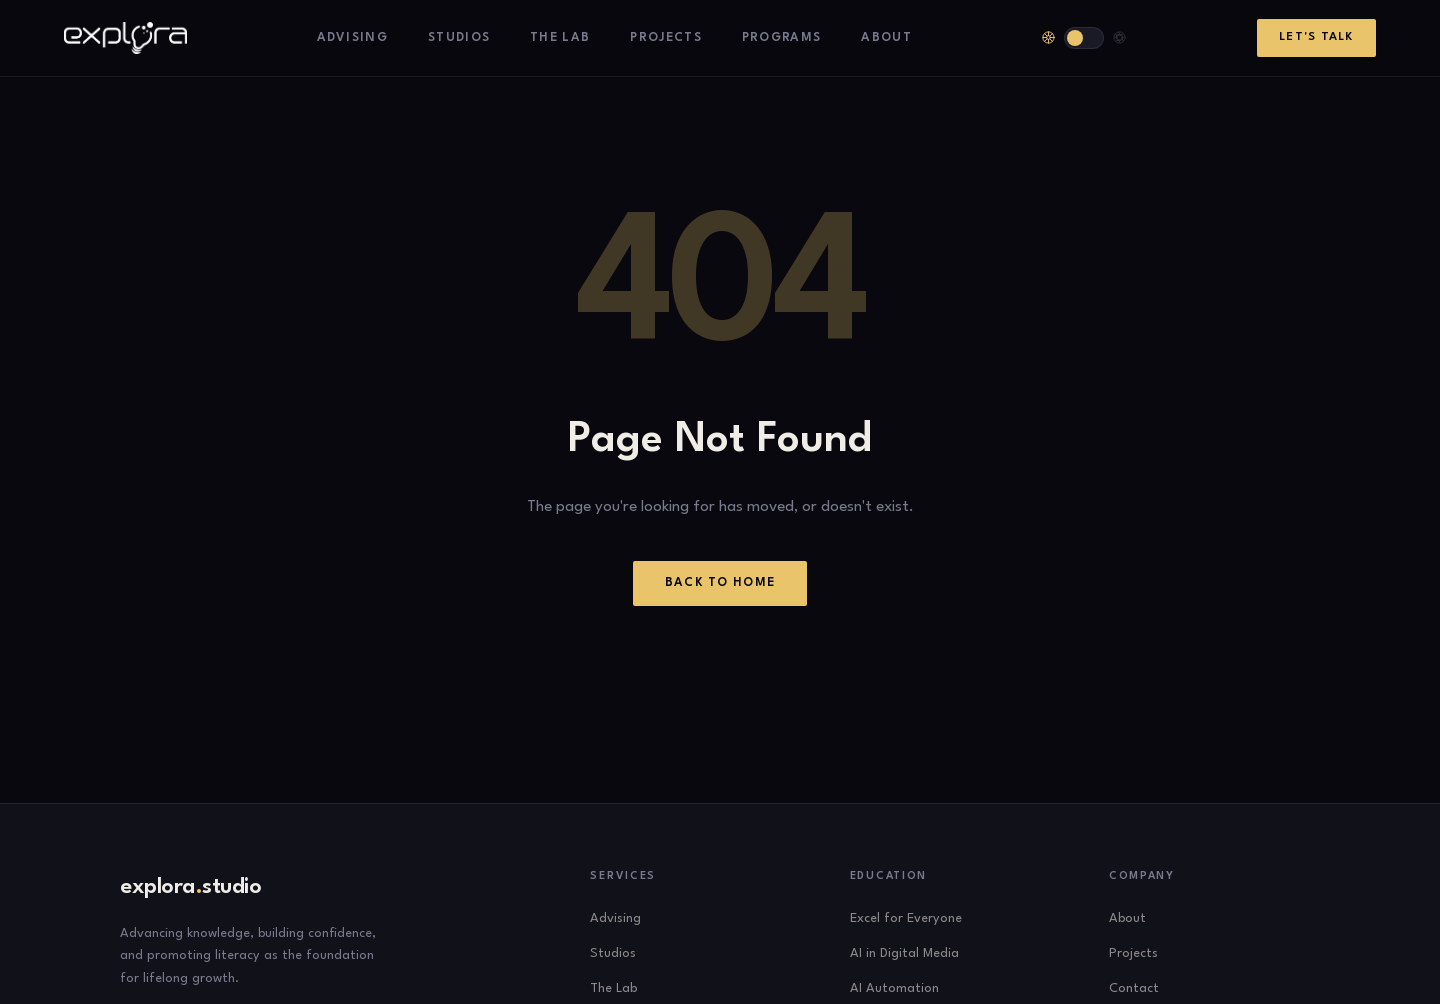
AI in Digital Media (904, 953)
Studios (459, 38)
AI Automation (894, 988)
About (886, 38)
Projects (666, 38)
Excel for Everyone (906, 918)
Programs (782, 38)
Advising (353, 38)
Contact (1134, 988)
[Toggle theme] (1084, 38)
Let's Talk (1316, 37)
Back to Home (720, 583)
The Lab (560, 38)
